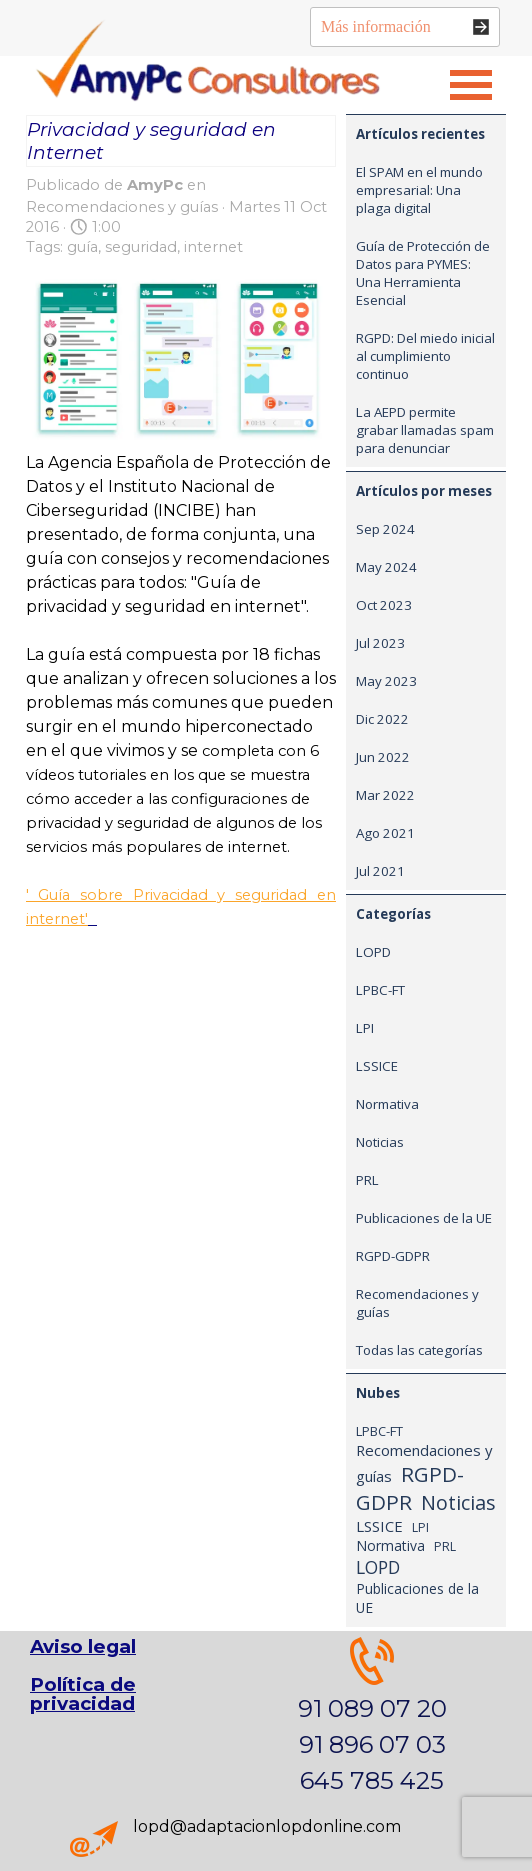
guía (82, 247)
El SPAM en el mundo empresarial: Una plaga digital (419, 190)
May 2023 (386, 681)
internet (213, 247)
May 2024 (386, 567)
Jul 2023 (380, 643)
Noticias (380, 1142)
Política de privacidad (83, 1694)
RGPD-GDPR (393, 1256)
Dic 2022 (382, 719)
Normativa (387, 1104)
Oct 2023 (384, 605)
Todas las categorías (419, 1350)
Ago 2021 (385, 833)
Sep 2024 (385, 529)
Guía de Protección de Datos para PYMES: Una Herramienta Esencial (423, 273)
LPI (365, 1028)
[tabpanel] (372, 1718)
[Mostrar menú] (471, 85)
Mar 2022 (385, 795)
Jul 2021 (380, 871)
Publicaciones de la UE (424, 1218)
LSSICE (377, 1066)
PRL (367, 1180)
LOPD (373, 952)
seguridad (141, 247)
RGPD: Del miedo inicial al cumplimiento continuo (425, 356)
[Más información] (405, 27)
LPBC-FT (380, 990)
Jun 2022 (383, 757)
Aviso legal (83, 1646)
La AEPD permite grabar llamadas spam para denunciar (425, 430)
